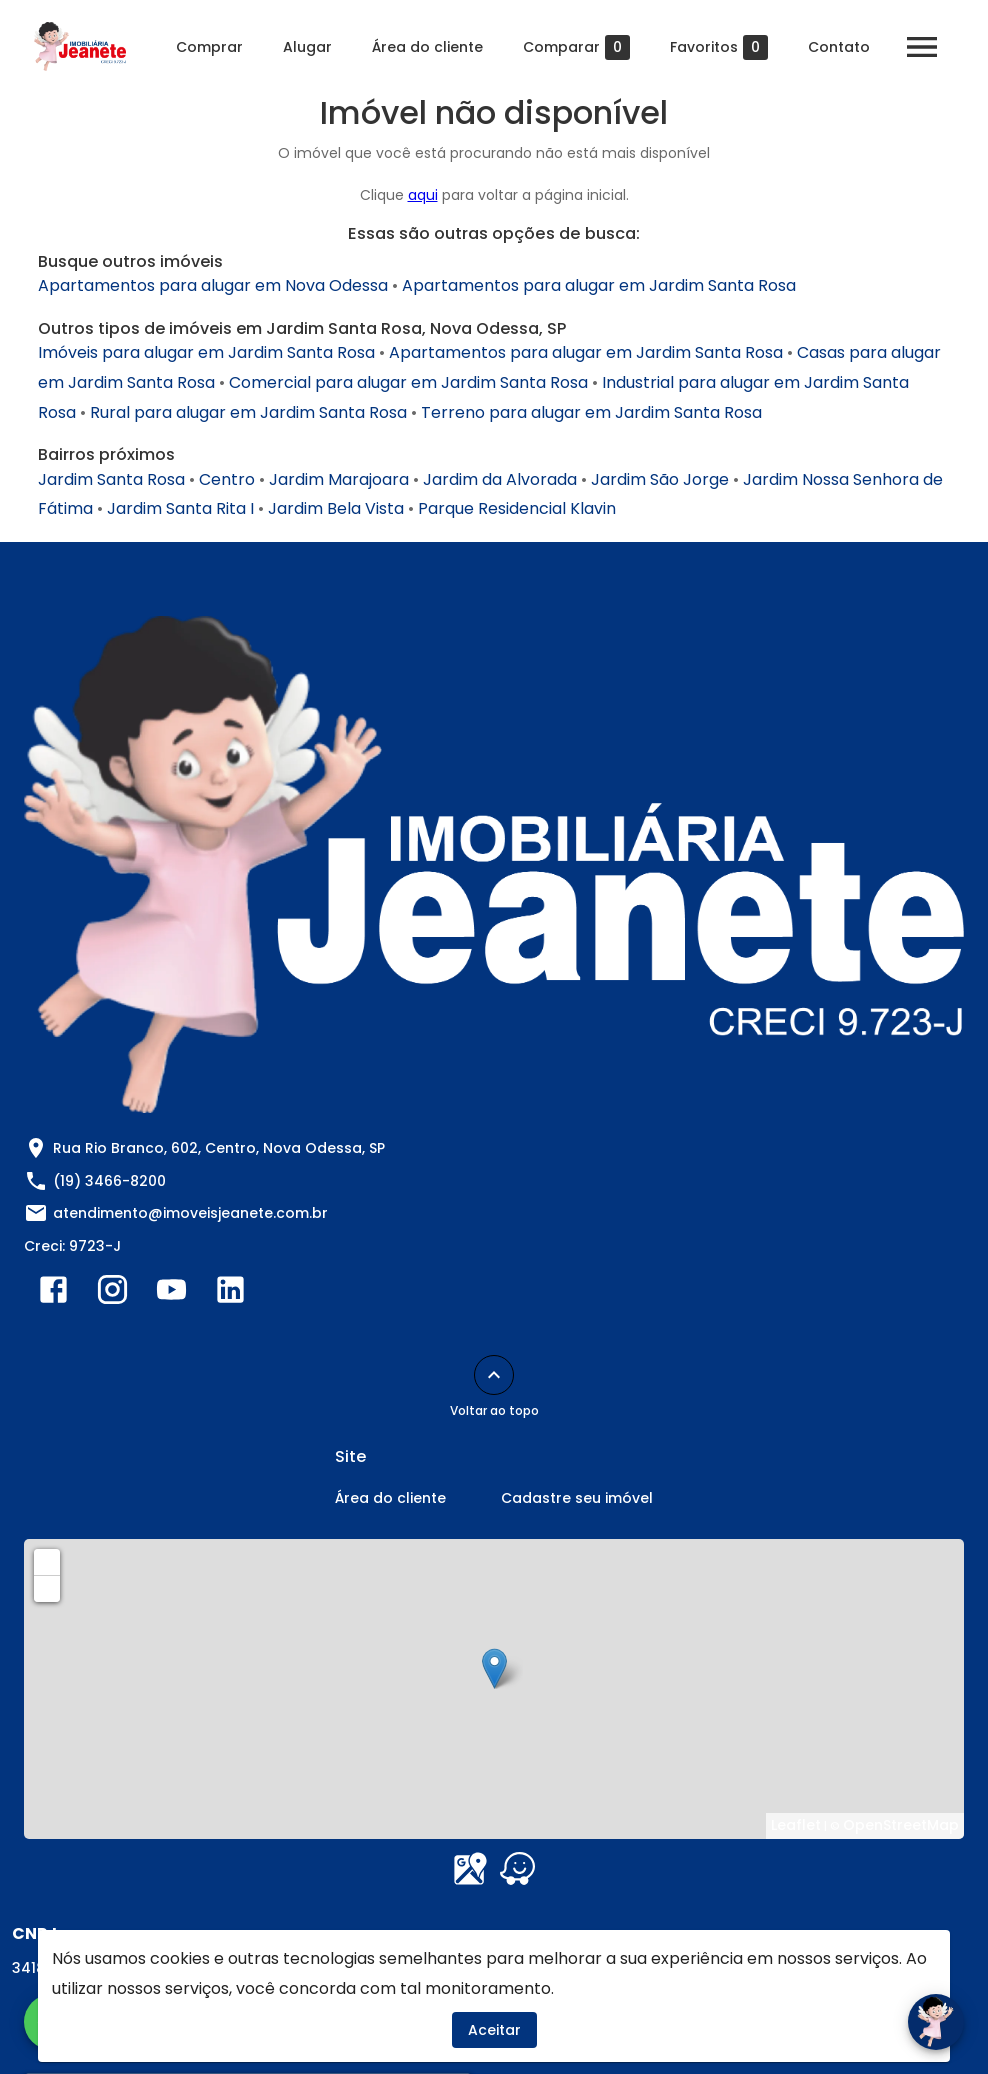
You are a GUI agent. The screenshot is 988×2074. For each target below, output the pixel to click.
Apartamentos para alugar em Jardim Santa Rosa (599, 285)
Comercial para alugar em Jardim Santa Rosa (408, 382)
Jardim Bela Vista (336, 508)
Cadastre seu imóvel (577, 1498)
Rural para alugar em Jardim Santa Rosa (248, 412)
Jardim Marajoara (339, 479)
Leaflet (796, 1825)
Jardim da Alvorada (500, 479)
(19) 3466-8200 (109, 1181)
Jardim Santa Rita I (180, 508)
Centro (227, 479)
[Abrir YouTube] (171, 1294)
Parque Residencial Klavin (517, 508)
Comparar (576, 47)
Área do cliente (427, 47)
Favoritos (719, 47)
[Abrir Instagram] (112, 1294)
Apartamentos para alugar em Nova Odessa (213, 285)
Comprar (209, 47)
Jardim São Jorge (660, 479)
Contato (839, 47)
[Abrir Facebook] (53, 1294)
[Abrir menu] (922, 47)
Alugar (307, 47)
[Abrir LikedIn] (230, 1294)
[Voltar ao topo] (494, 1375)
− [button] (48, 1588)
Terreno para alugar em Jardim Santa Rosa (591, 412)
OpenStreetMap (901, 1825)
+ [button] (47, 1561)
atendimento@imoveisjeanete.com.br (190, 1213)
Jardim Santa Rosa (111, 479)
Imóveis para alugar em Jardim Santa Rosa (206, 352)
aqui (423, 195)
